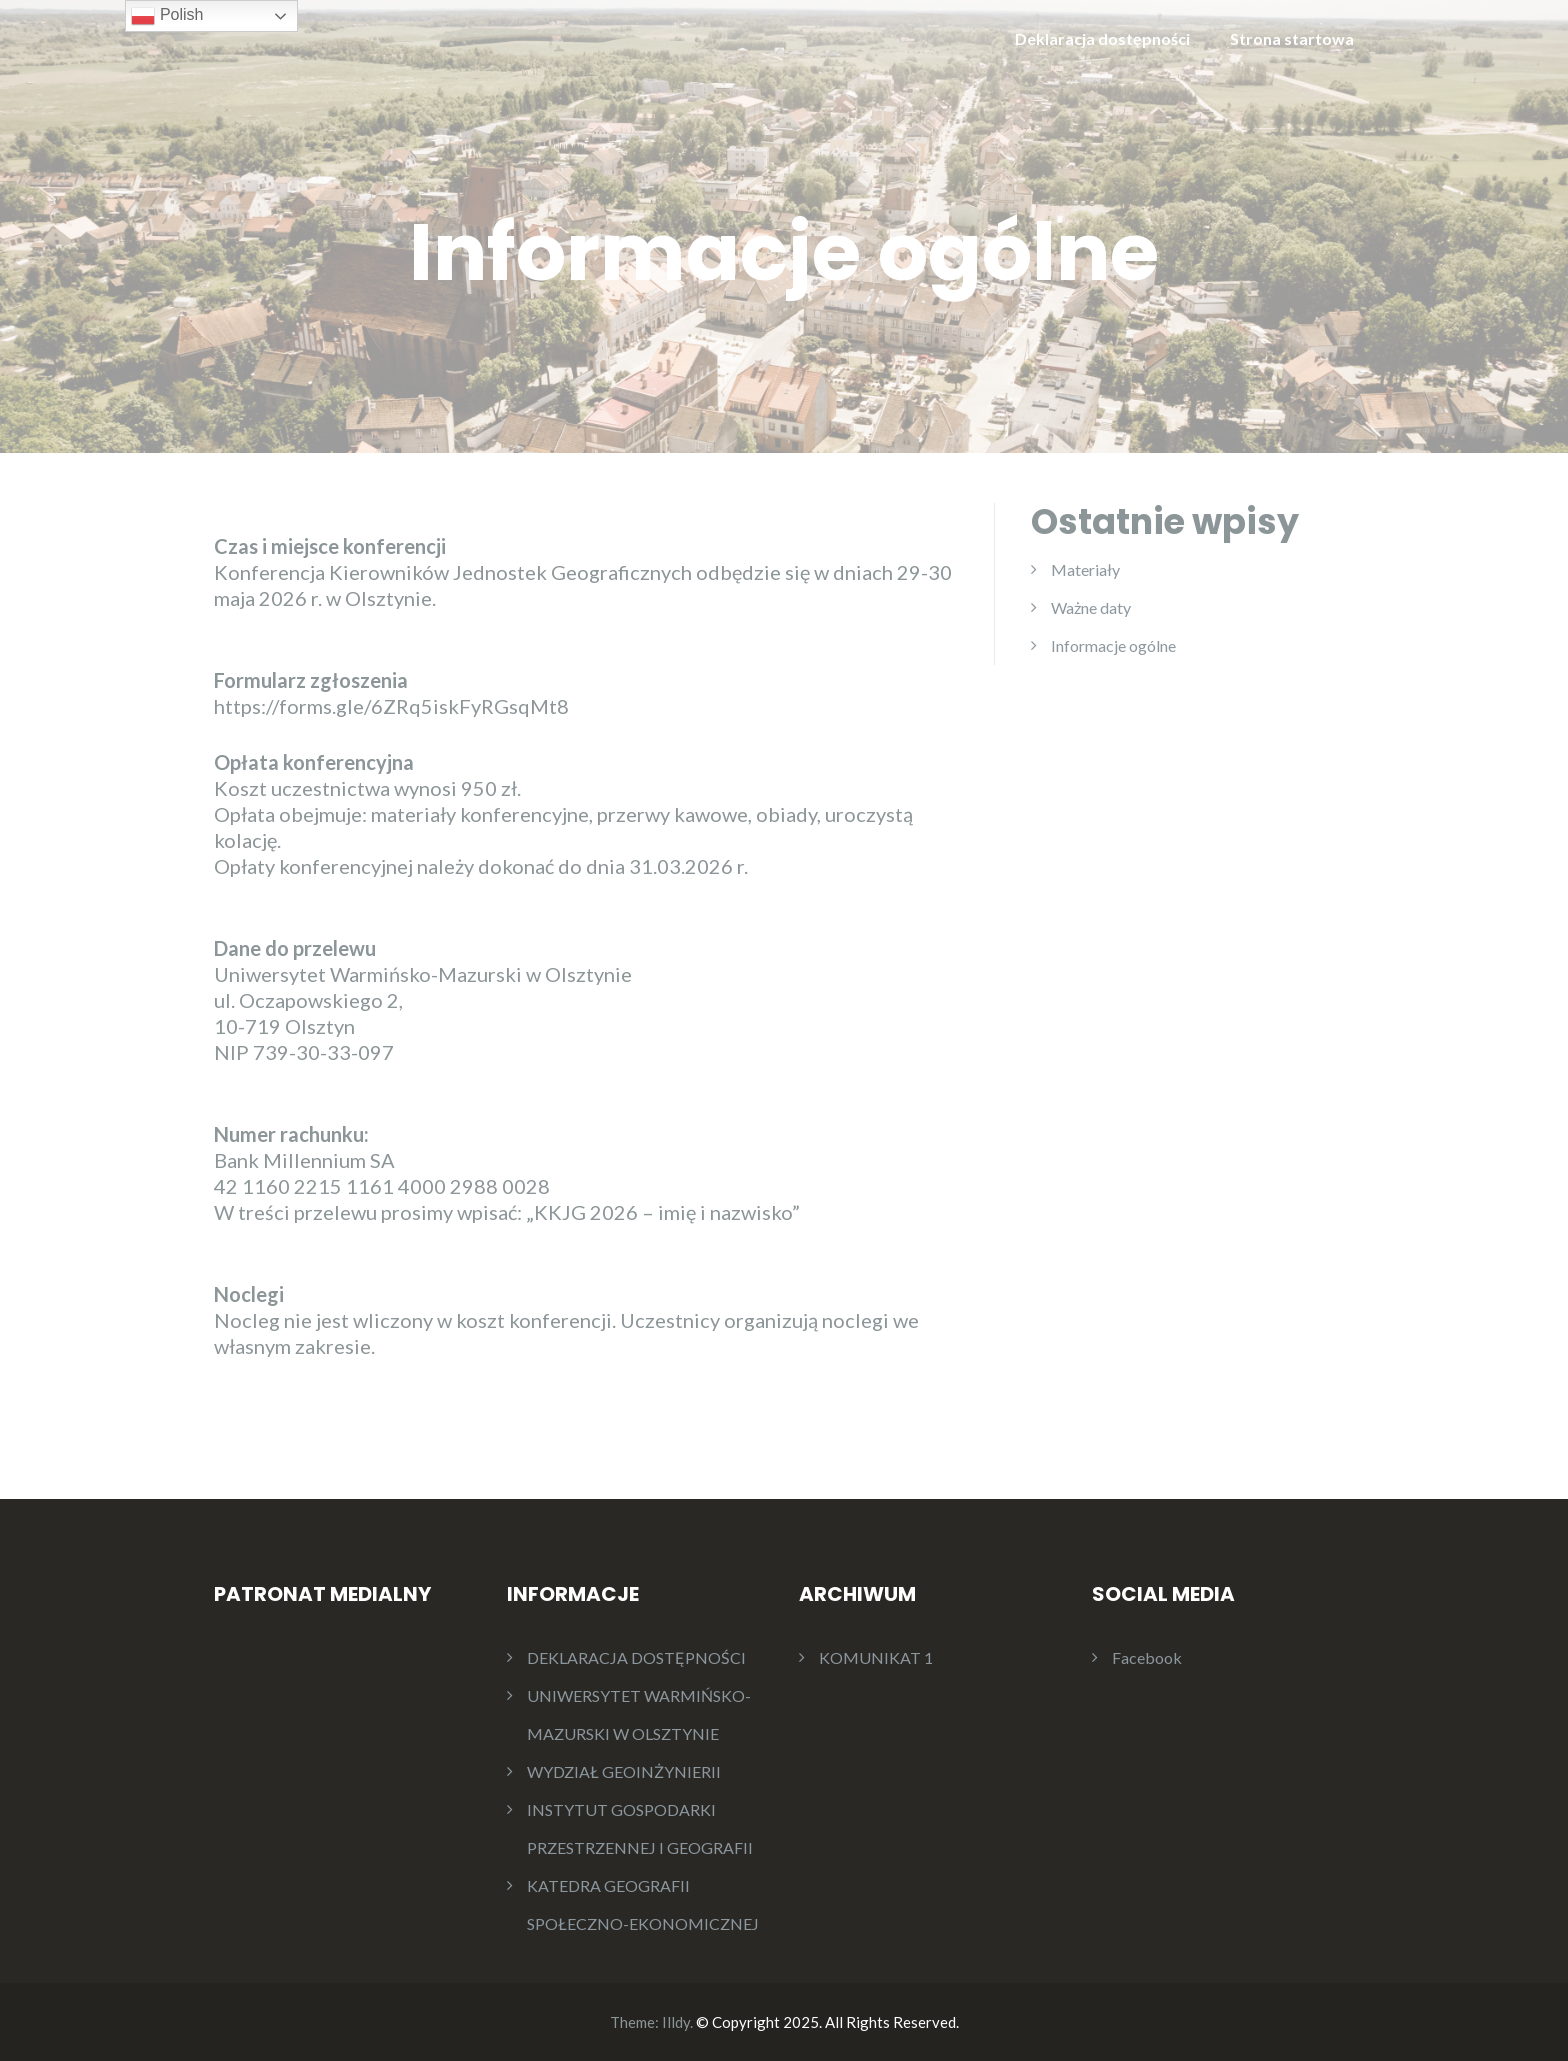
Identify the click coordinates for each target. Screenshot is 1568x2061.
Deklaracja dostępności (1102, 38)
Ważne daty (1091, 607)
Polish (167, 16)
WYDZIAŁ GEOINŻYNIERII (624, 1771)
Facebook (1147, 1657)
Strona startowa (1292, 38)
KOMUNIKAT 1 (876, 1657)
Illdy (676, 2022)
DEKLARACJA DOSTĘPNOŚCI (636, 1657)
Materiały (1085, 569)
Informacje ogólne (1113, 645)
